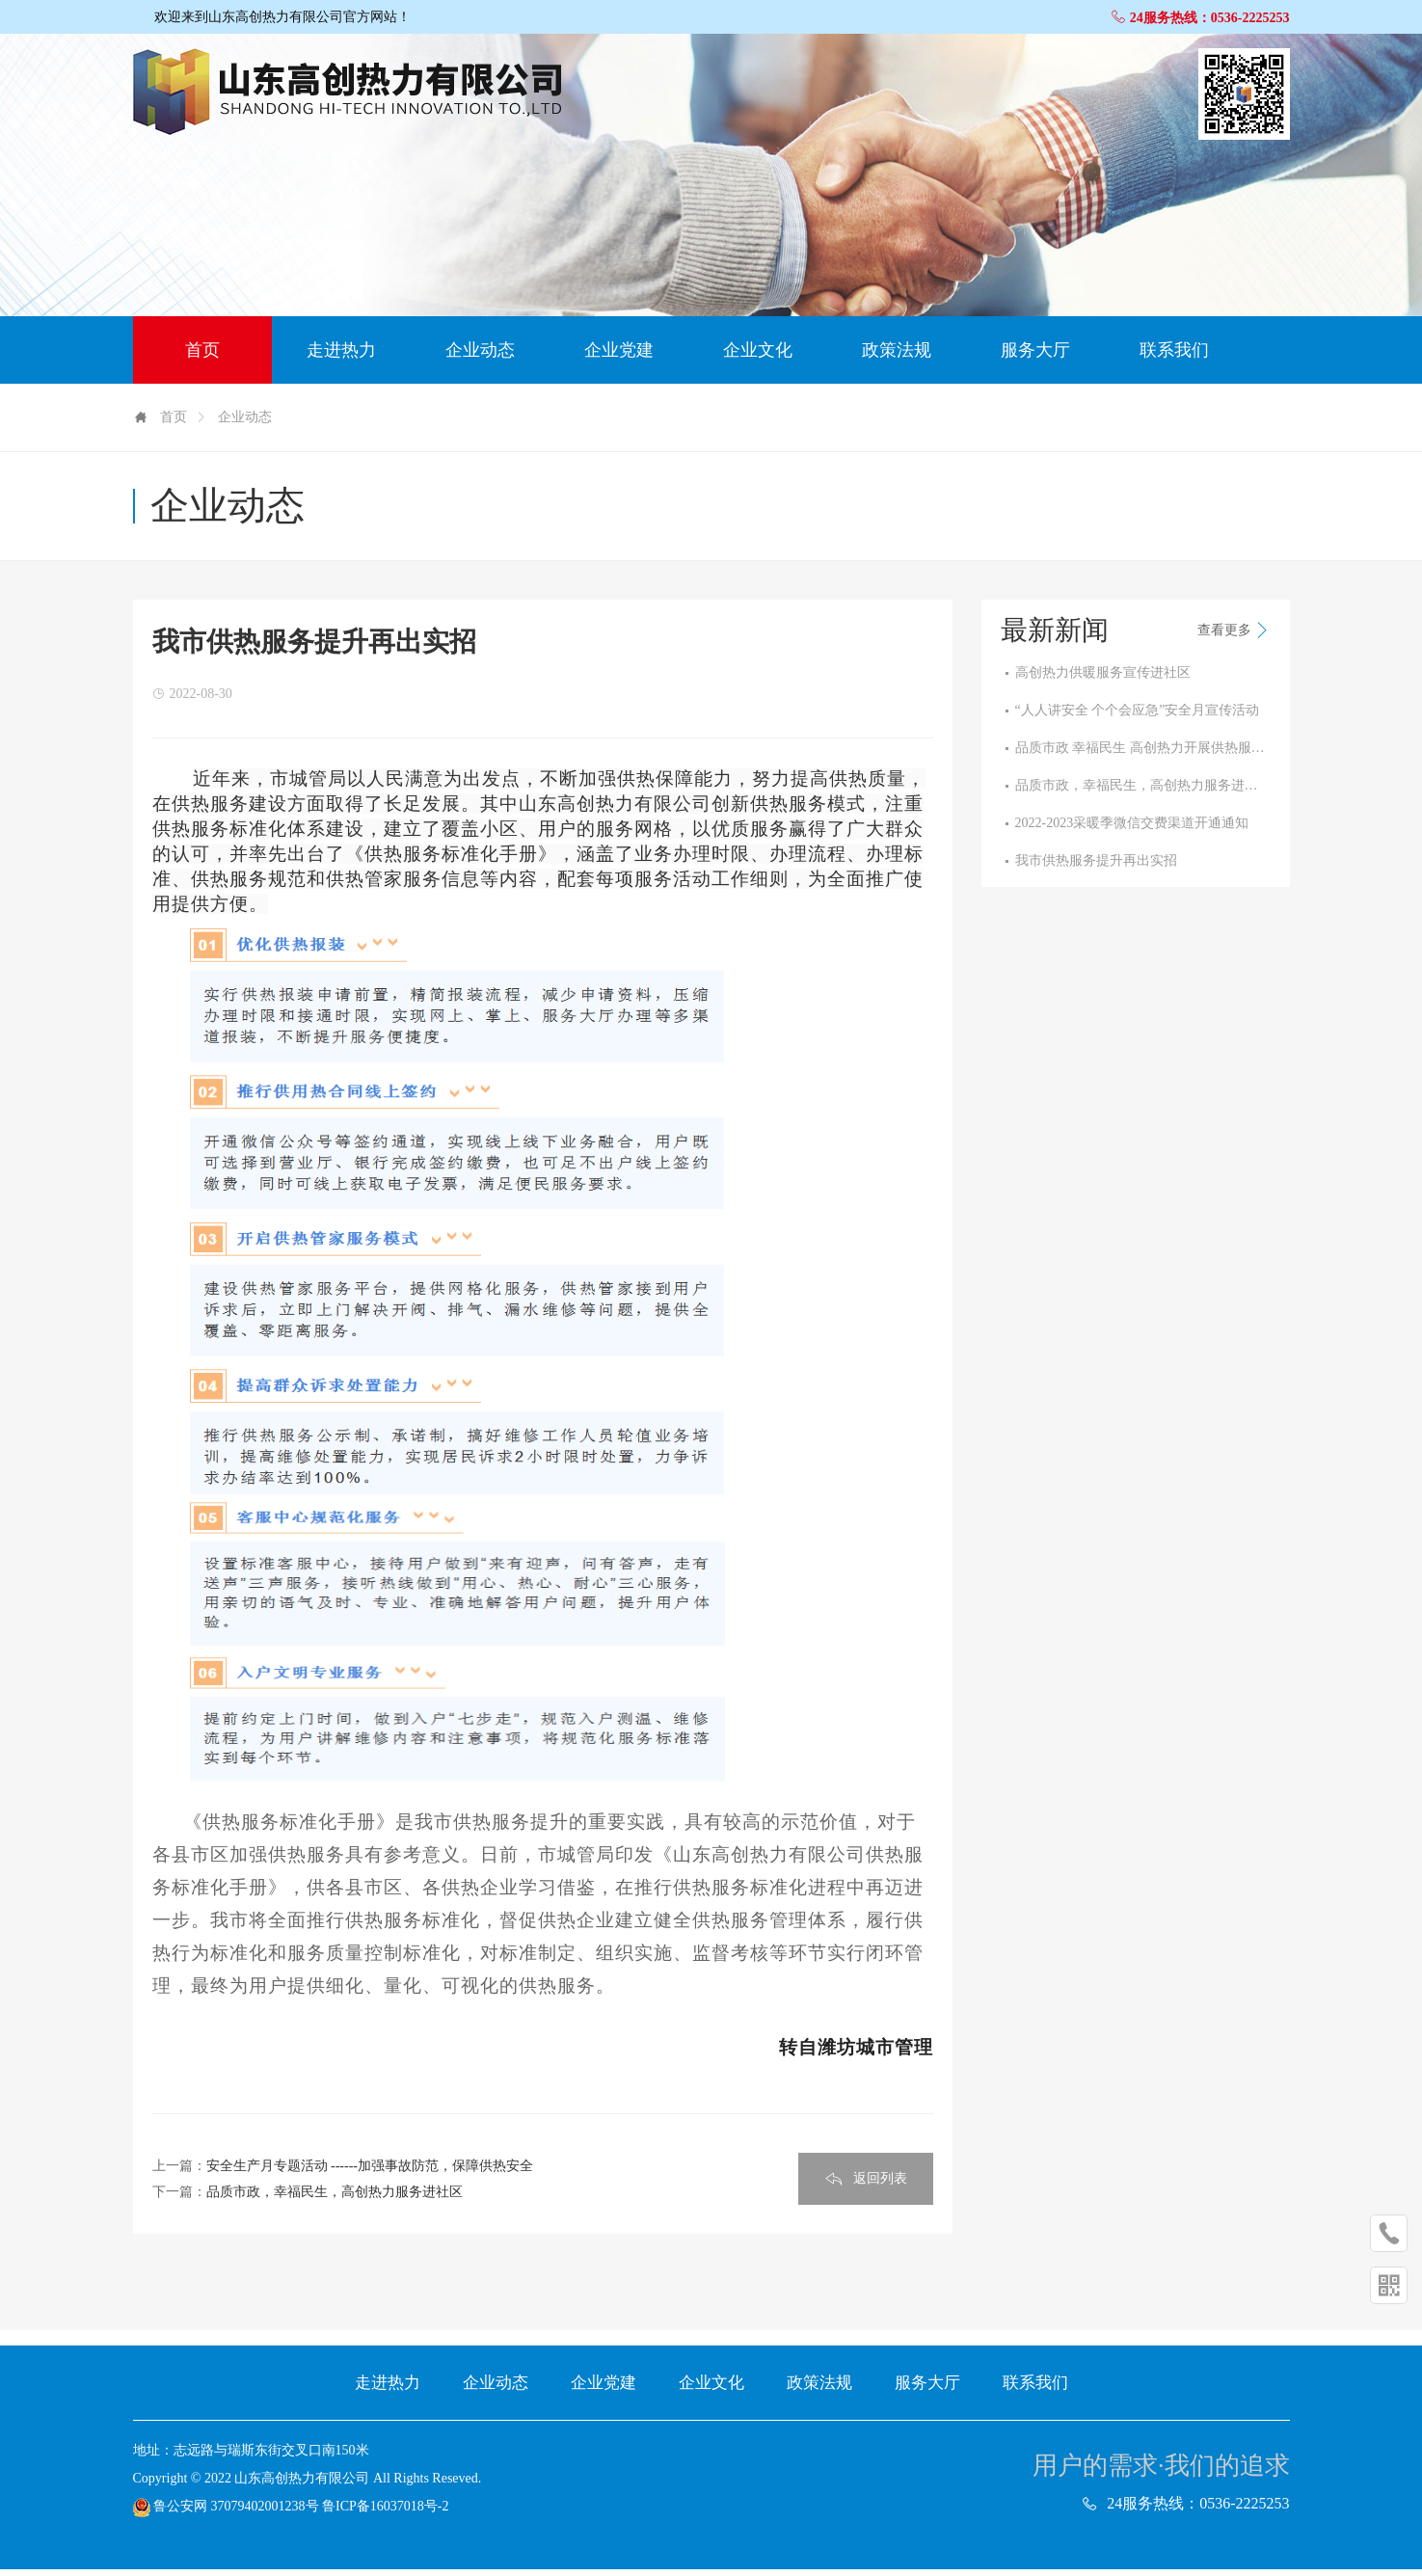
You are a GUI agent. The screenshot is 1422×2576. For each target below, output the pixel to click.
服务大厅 (1035, 356)
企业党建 (619, 356)
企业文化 (757, 356)
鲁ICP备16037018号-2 (385, 2513)
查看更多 (1234, 637)
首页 (202, 356)
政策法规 (896, 356)
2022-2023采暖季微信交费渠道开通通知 (1132, 830)
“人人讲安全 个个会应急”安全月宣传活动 (1137, 717)
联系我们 (1174, 356)
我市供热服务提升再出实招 (1096, 867)
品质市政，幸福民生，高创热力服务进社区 (334, 2198)
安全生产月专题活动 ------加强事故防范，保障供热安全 (369, 2172)
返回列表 (865, 2186)
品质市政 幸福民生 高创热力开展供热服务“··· (1143, 755)
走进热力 (341, 356)
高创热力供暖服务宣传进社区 (1103, 679)
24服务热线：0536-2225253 (1200, 18)
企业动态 (480, 356)
